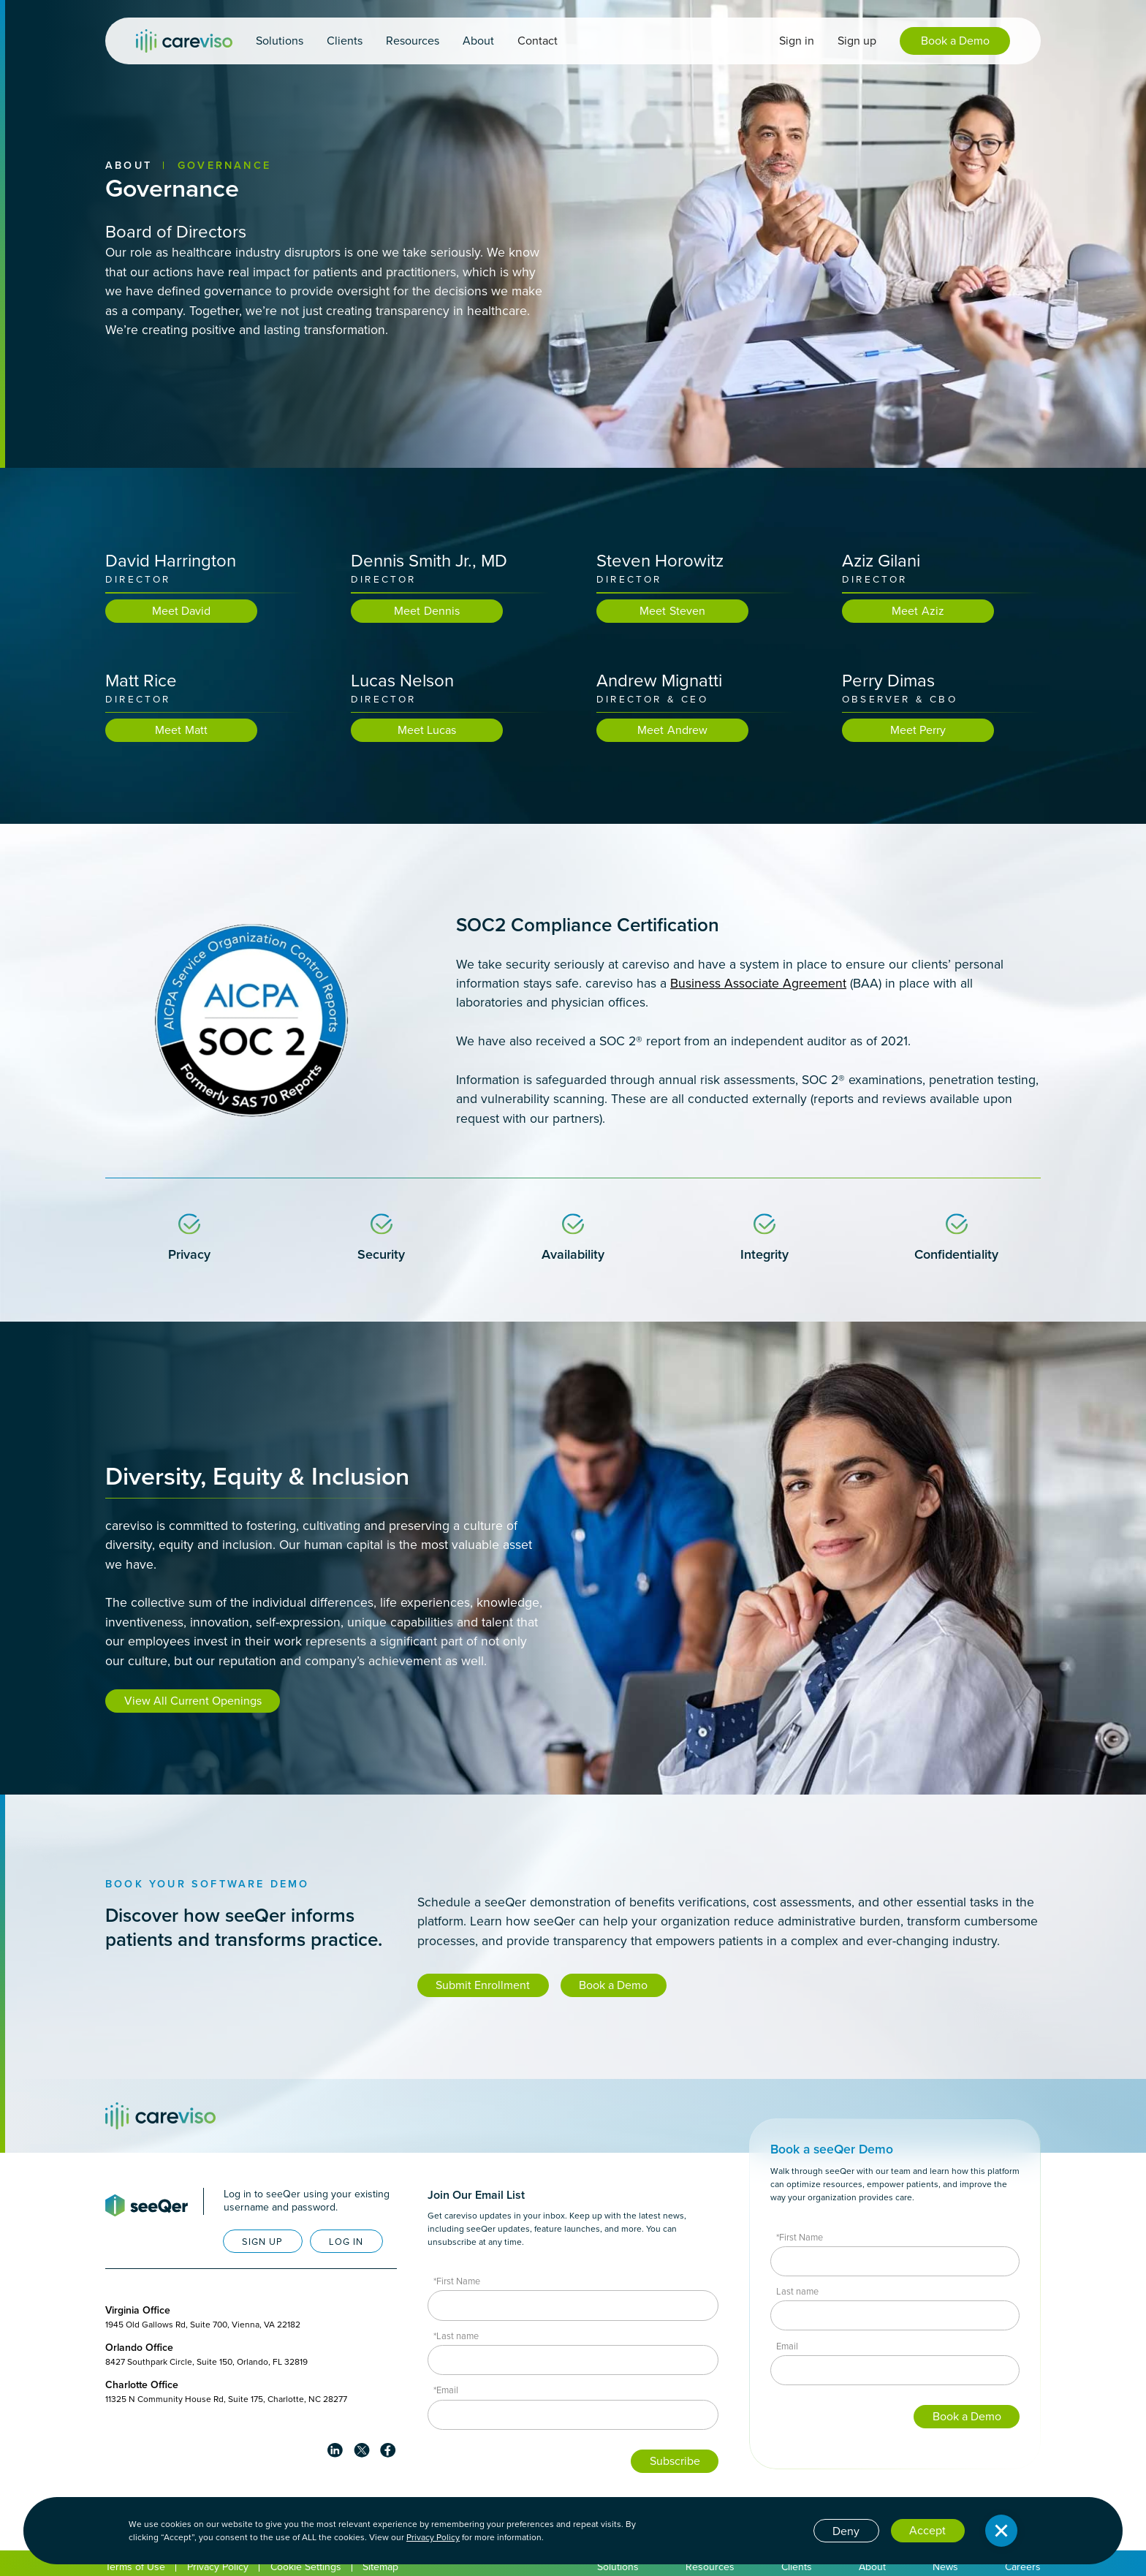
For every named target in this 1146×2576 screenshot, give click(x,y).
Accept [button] (927, 2530)
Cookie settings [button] (762, 2529)
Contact (537, 40)
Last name (797, 2291)
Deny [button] (846, 2531)
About (128, 165)
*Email (445, 2390)
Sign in (796, 40)
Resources (710, 2567)
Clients (796, 2567)
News (945, 2567)
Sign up (857, 40)
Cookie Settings (305, 2567)
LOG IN (346, 2242)
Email (787, 2346)
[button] (279, 41)
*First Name (456, 2281)
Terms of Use (135, 2567)
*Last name (456, 2336)
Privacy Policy (433, 2537)
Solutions (618, 2567)
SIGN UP (262, 2242)
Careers (1023, 2567)
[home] (184, 41)
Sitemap (380, 2567)
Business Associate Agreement (758, 983)
